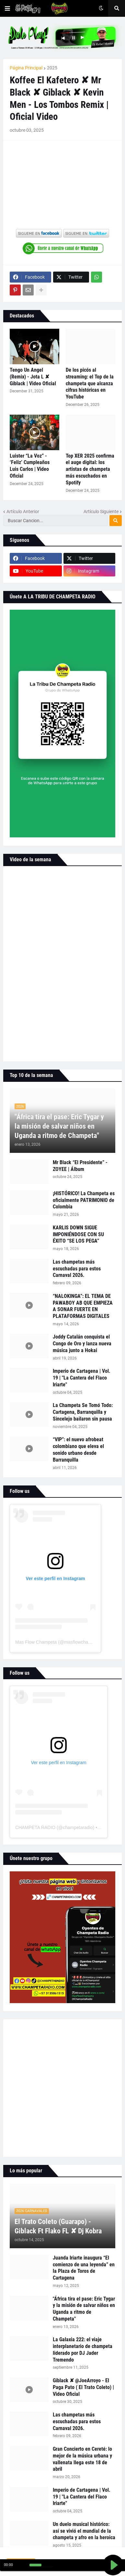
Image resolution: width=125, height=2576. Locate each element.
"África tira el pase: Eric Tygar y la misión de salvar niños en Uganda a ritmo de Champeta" (59, 1126)
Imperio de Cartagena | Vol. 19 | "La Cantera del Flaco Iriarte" (81, 1378)
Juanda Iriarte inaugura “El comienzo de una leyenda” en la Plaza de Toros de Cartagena (84, 2268)
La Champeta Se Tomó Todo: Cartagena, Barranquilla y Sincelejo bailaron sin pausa (83, 1412)
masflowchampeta (82, 1642)
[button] (7, 8)
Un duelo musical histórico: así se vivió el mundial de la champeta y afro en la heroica (84, 2531)
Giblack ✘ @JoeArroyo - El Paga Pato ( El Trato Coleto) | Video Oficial (83, 2387)
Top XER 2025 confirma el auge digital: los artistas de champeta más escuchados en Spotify (90, 469)
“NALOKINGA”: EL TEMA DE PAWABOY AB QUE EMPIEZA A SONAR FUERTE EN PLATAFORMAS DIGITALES (83, 1306)
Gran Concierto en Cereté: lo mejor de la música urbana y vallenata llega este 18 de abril (82, 2459)
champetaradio (78, 1827)
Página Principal (26, 68)
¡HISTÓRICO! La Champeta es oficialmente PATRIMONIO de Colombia (84, 1200)
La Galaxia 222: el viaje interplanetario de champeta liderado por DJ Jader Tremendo (82, 2349)
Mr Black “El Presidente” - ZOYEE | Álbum (80, 1165)
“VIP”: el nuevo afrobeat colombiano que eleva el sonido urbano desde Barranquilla (78, 1449)
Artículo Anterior (22, 511)
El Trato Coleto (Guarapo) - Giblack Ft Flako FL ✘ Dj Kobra (58, 2226)
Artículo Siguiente (101, 511)
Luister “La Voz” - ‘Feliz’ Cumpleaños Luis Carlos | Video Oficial (30, 466)
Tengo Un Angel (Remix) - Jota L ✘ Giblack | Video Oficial (33, 377)
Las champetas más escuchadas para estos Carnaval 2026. (77, 1268)
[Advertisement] (62, 2088)
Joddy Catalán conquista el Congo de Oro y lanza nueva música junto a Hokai (82, 1343)
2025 (52, 68)
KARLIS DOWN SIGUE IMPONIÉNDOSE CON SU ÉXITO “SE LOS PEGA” (78, 1234)
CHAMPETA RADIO (35, 1827)
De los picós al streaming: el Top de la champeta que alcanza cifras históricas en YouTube (90, 383)
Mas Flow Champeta (36, 1642)
